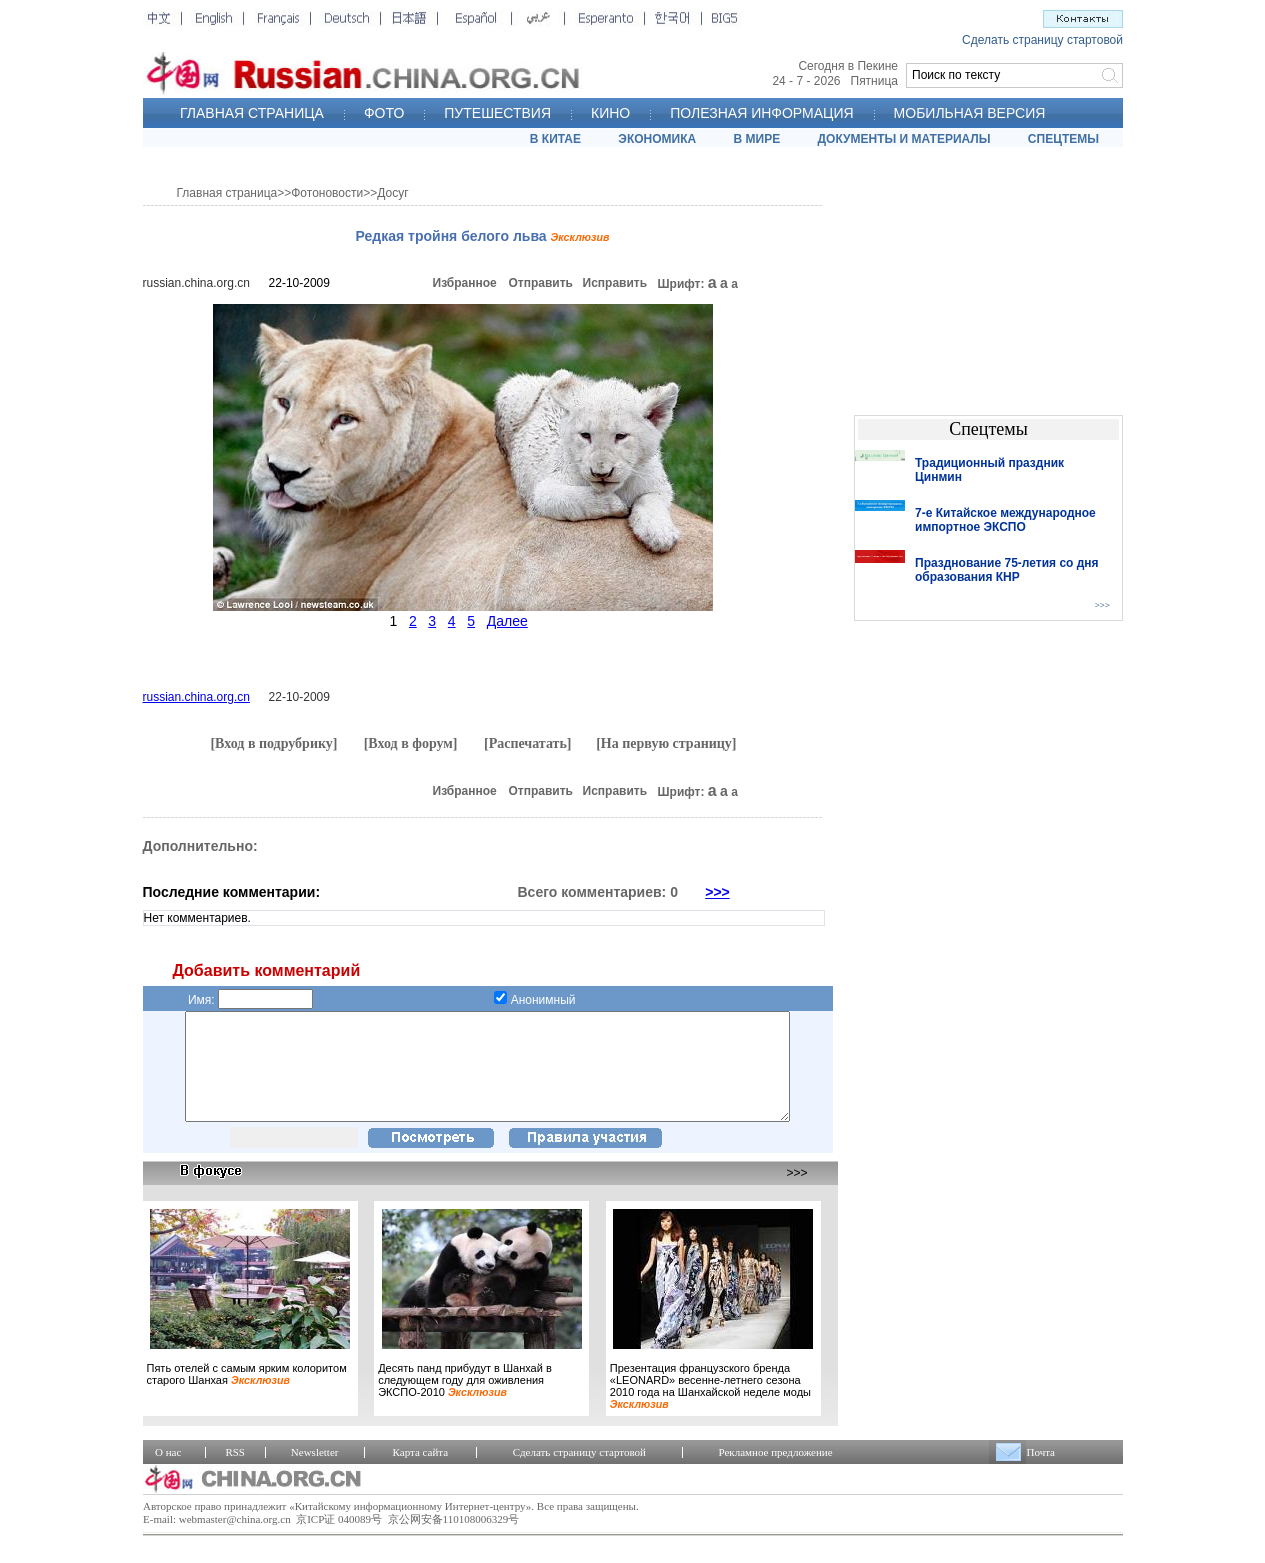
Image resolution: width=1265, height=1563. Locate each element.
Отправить (541, 283)
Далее (507, 621)
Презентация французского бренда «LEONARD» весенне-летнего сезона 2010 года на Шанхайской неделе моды (710, 1407)
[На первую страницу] (666, 743)
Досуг (392, 193)
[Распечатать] (528, 743)
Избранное (465, 283)
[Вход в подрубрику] (273, 743)
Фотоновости (327, 193)
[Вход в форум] (411, 743)
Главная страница (227, 193)
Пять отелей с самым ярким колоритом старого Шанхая (247, 1395)
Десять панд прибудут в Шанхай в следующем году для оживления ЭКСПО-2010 (465, 1401)
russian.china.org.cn (196, 283)
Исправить (615, 283)
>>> (717, 892)
